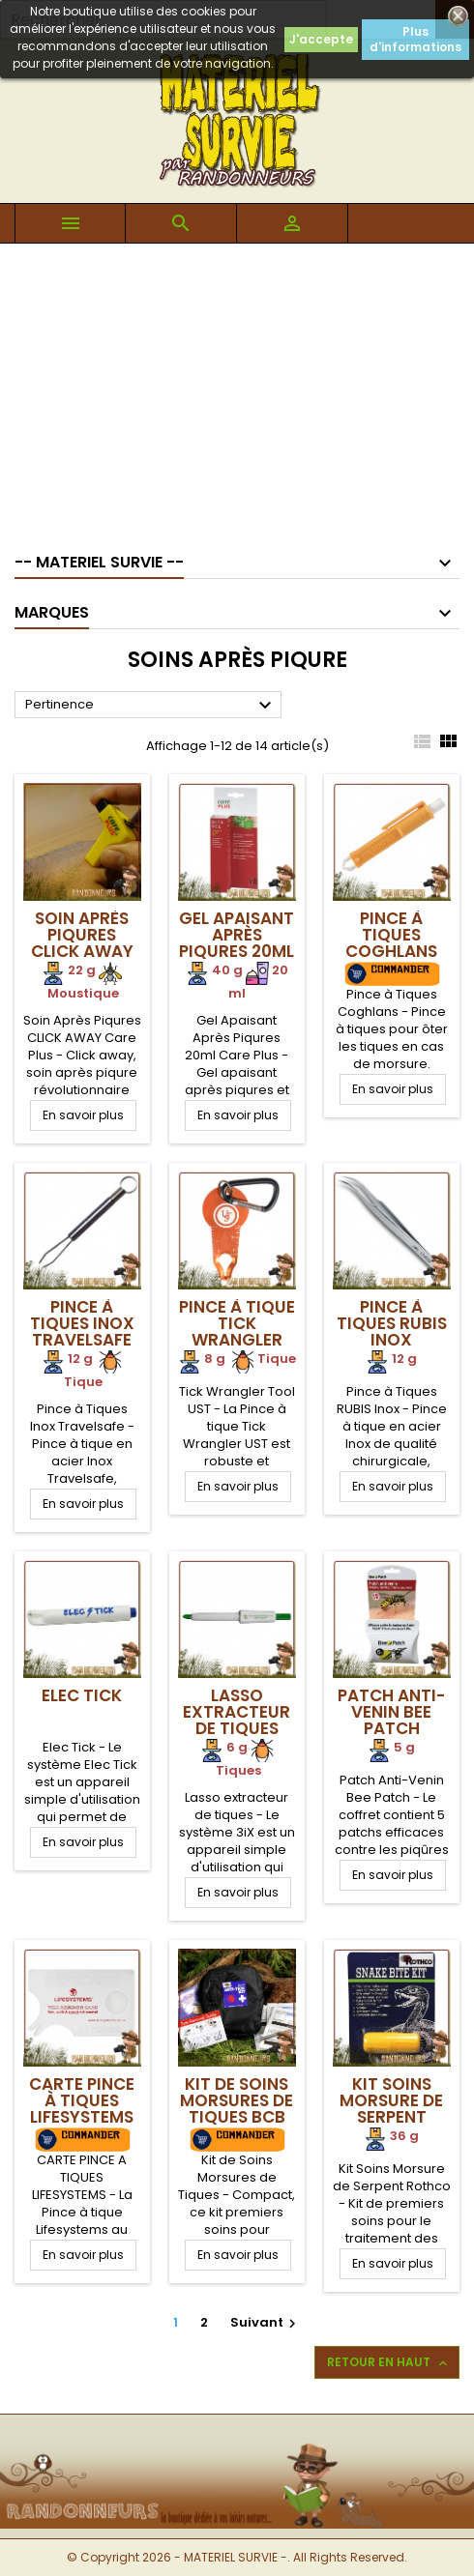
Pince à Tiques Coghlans (391, 935)
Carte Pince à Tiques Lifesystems (81, 2100)
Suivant (265, 2322)
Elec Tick (82, 1695)
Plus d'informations (415, 39)
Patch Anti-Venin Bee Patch (391, 1712)
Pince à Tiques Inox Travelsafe (82, 1323)
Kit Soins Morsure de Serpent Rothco (391, 2108)
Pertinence (151, 705)
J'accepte (321, 39)
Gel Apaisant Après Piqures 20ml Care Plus (236, 943)
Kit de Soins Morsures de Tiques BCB (236, 2100)
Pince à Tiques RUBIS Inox (392, 1323)
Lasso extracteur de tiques (236, 1712)
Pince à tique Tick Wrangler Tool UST (237, 1331)
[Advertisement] (237, 388)
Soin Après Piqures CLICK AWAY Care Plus (82, 943)
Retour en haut (389, 2362)
